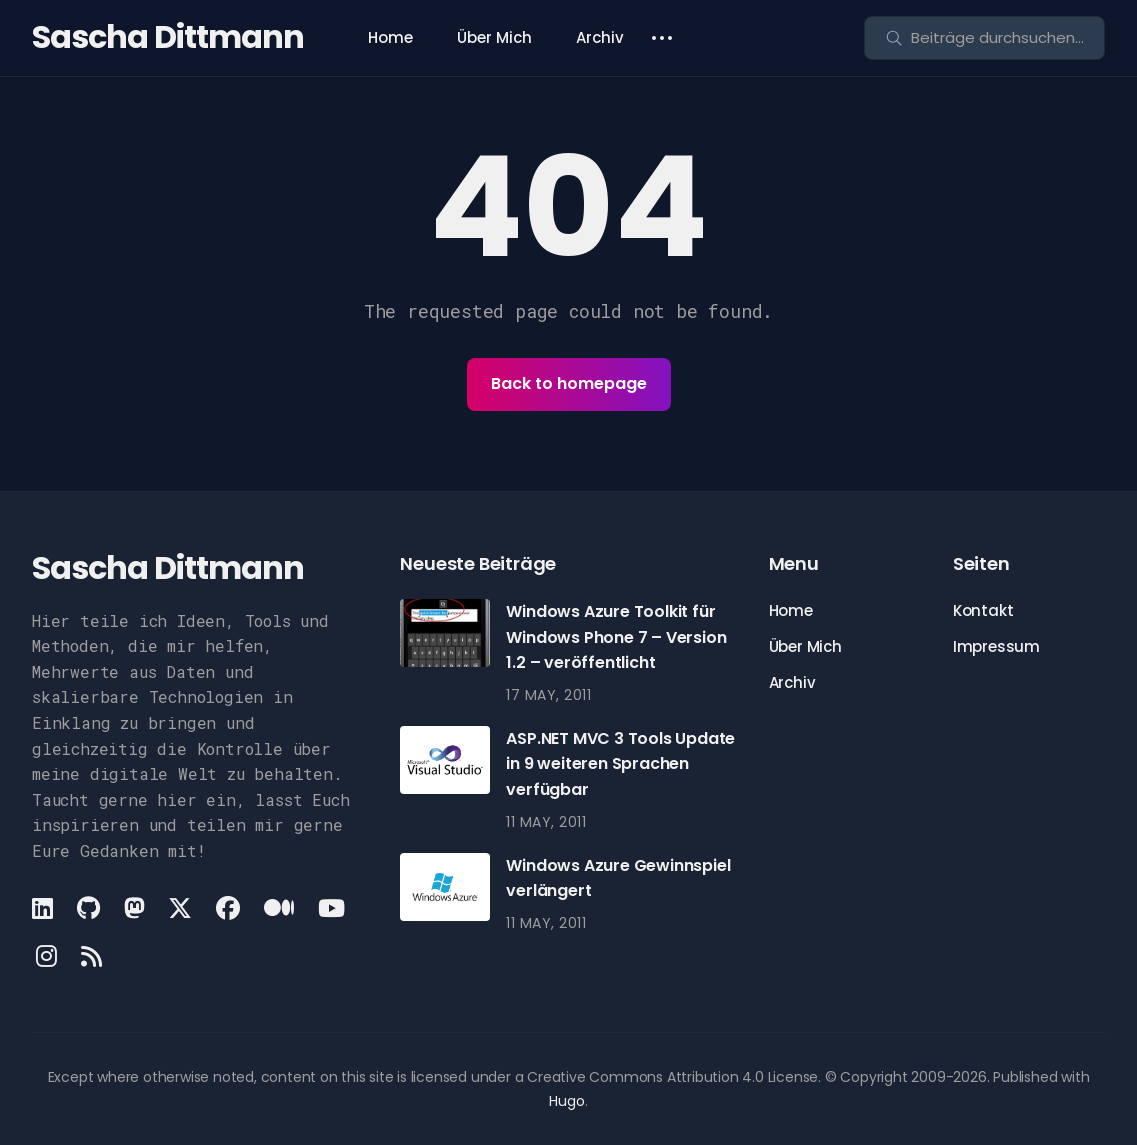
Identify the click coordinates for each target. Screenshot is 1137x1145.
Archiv (600, 37)
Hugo (566, 1101)
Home (390, 37)
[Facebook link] (228, 908)
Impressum (996, 646)
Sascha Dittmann (168, 36)
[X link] (180, 908)
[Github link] (88, 908)
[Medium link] (279, 908)
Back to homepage (569, 383)
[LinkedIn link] (44, 908)
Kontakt (983, 610)
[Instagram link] (46, 956)
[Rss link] (91, 956)
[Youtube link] (331, 908)
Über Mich (494, 37)
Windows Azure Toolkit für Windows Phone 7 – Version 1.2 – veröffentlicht (616, 637)
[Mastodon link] (134, 908)
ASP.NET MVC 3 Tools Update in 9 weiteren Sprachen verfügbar (620, 764)
